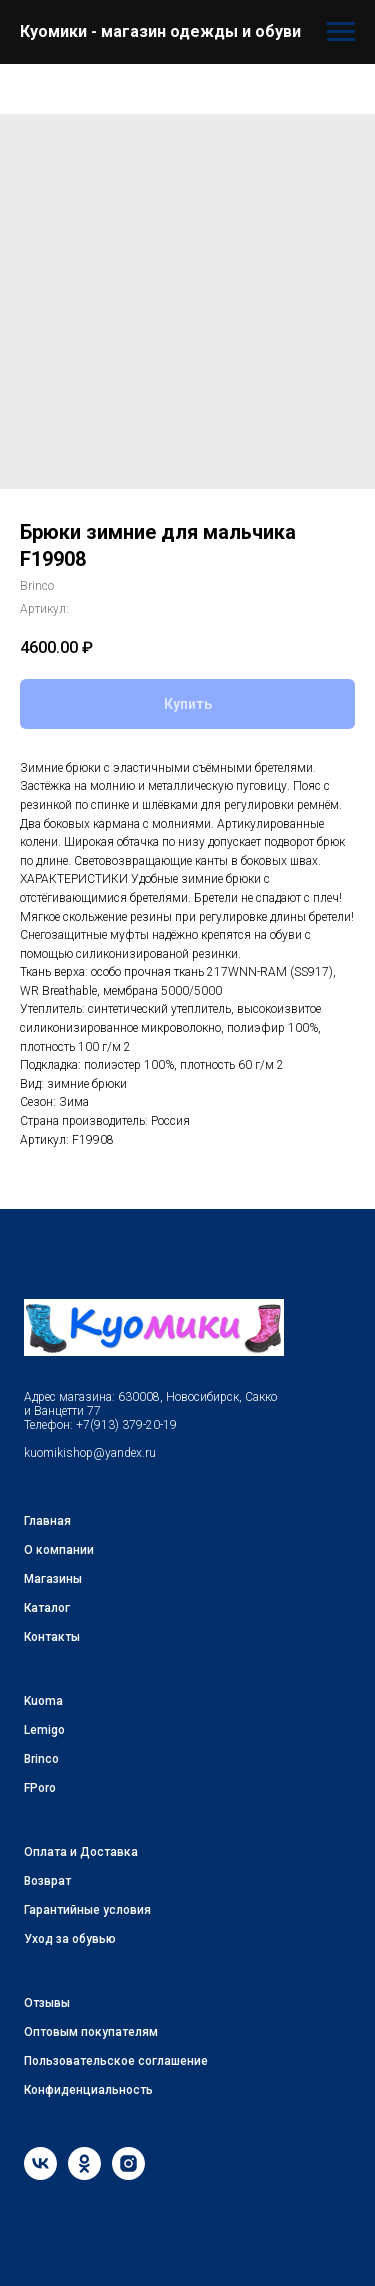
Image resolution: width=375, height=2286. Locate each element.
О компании (59, 1550)
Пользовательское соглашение (116, 2061)
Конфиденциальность (88, 2090)
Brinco (41, 1759)
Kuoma (43, 1701)
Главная (47, 1521)
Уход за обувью (70, 1939)
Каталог (47, 1608)
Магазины (53, 1579)
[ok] (84, 2174)
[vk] (40, 2174)
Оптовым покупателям (91, 2032)
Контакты (52, 1637)
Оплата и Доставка (81, 1852)
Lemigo (44, 1730)
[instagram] (128, 2174)
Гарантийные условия (87, 1910)
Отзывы (47, 2003)
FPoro (40, 1788)
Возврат (47, 1881)
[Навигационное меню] (341, 32)
